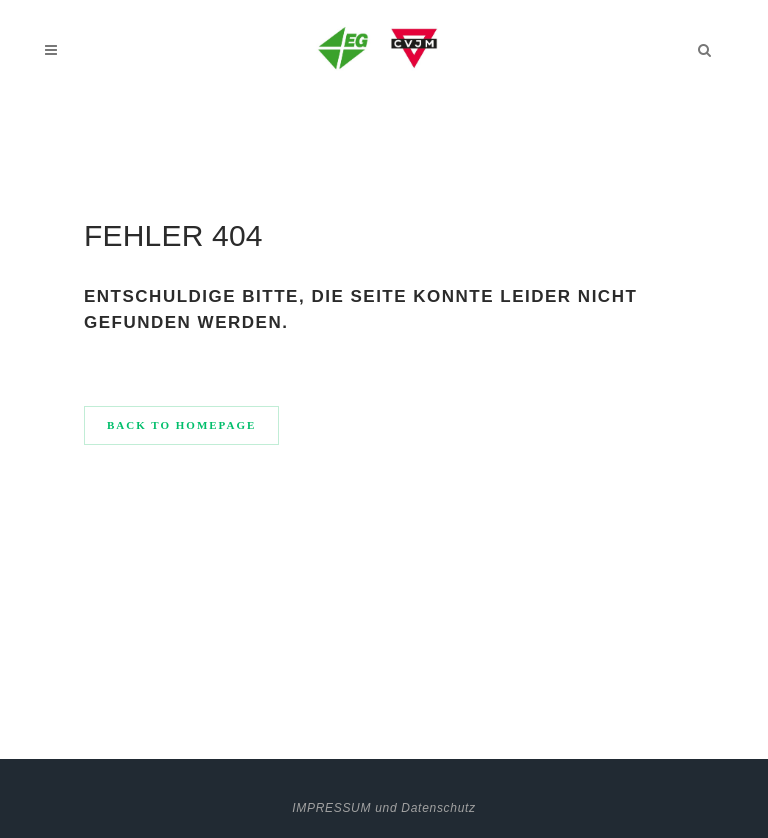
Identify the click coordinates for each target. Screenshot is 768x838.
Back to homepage (181, 425)
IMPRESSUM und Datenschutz (384, 808)
